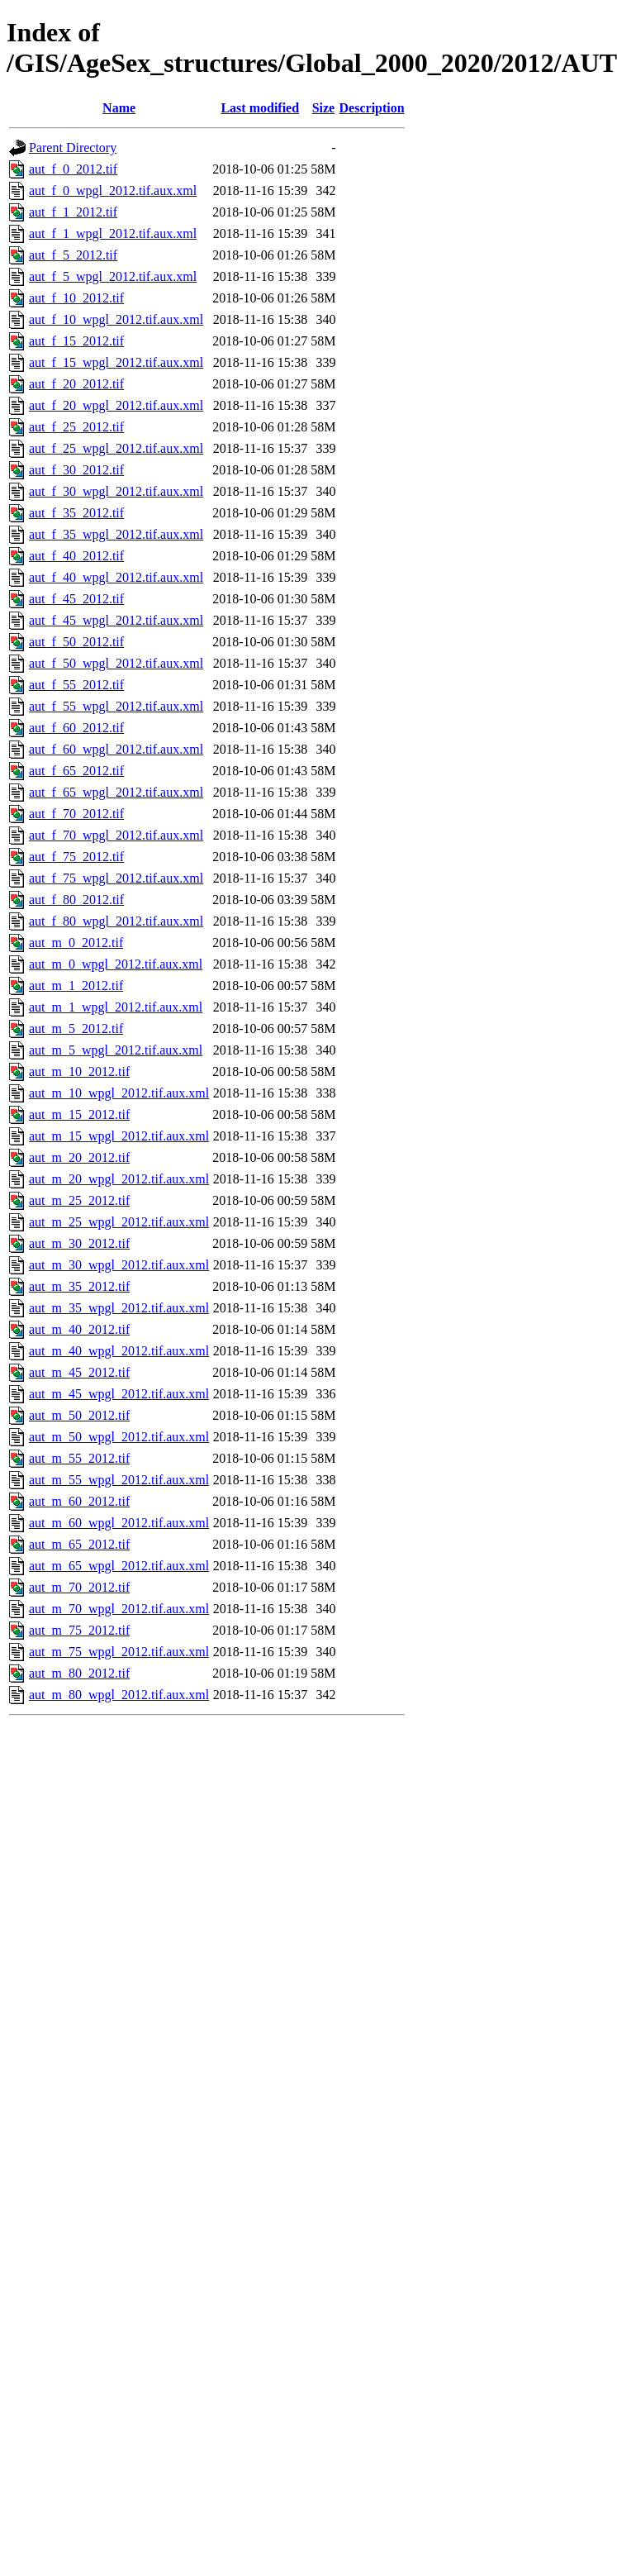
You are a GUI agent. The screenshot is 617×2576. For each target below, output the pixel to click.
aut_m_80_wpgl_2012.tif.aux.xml (119, 1695)
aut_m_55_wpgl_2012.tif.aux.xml (119, 1480)
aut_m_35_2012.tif (79, 1286)
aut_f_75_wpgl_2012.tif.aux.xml (116, 878)
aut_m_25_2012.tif (79, 1200)
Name (118, 108)
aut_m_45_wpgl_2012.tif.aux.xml (119, 1394)
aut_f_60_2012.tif (76, 728)
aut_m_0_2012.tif (76, 943)
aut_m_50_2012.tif (79, 1415)
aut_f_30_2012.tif (76, 470)
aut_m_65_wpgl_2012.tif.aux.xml (119, 1566)
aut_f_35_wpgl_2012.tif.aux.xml (116, 534)
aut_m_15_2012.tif (79, 1114)
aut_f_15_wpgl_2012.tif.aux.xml (116, 362)
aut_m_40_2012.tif (79, 1329)
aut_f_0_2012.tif (73, 169)
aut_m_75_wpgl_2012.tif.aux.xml (119, 1652)
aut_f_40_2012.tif (76, 556)
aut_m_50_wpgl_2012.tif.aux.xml (119, 1437)
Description (372, 108)
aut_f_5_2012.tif (73, 255)
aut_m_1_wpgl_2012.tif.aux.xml (115, 1007)
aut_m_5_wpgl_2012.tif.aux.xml (115, 1050)
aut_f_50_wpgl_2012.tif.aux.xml (116, 663)
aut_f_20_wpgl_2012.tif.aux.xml (116, 405)
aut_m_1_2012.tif (76, 985)
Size (323, 108)
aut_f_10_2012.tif (76, 298)
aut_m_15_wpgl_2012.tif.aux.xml (119, 1136)
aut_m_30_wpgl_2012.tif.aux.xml (119, 1265)
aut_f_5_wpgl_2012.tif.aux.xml (113, 276)
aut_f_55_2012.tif (76, 685)
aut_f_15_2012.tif (76, 341)
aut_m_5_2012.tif (76, 1028)
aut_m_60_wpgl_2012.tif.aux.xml (119, 1523)
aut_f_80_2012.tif (76, 900)
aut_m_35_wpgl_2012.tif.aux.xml (119, 1308)
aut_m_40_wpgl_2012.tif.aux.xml (119, 1351)
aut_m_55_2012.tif (79, 1458)
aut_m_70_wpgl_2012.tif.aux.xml (119, 1609)
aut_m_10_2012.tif (79, 1071)
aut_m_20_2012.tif (79, 1157)
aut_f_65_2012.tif (76, 771)
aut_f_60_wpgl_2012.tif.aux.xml (116, 749)
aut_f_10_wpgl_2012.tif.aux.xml (116, 319)
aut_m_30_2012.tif (79, 1243)
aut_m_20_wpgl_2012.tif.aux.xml (119, 1179)
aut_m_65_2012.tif (79, 1544)
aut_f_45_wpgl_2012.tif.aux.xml (116, 620)
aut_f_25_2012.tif (76, 427)
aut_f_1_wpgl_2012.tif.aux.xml (113, 233)
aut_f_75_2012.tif (76, 857)
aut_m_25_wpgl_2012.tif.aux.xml (119, 1222)
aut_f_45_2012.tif (76, 599)
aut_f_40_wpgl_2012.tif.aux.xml (116, 577)
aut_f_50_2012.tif (76, 642)
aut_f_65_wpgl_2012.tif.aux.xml (116, 792)
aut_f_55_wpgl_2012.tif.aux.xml (116, 706)
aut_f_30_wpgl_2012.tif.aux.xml (116, 491)
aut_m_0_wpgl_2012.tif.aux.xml (115, 964)
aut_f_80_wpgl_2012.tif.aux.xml (116, 921)
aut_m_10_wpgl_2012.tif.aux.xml (119, 1093)
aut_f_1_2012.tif (73, 212)
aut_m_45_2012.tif (79, 1372)
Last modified (260, 108)
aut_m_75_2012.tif (79, 1630)
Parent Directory (72, 147)
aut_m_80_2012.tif (79, 1673)
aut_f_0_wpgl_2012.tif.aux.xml (113, 190)
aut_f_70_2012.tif (76, 814)
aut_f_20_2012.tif (76, 384)
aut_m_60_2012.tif (79, 1501)
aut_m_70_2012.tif (79, 1587)
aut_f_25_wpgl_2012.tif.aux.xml (116, 448)
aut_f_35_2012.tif (76, 513)
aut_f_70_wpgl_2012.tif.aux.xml (116, 835)
